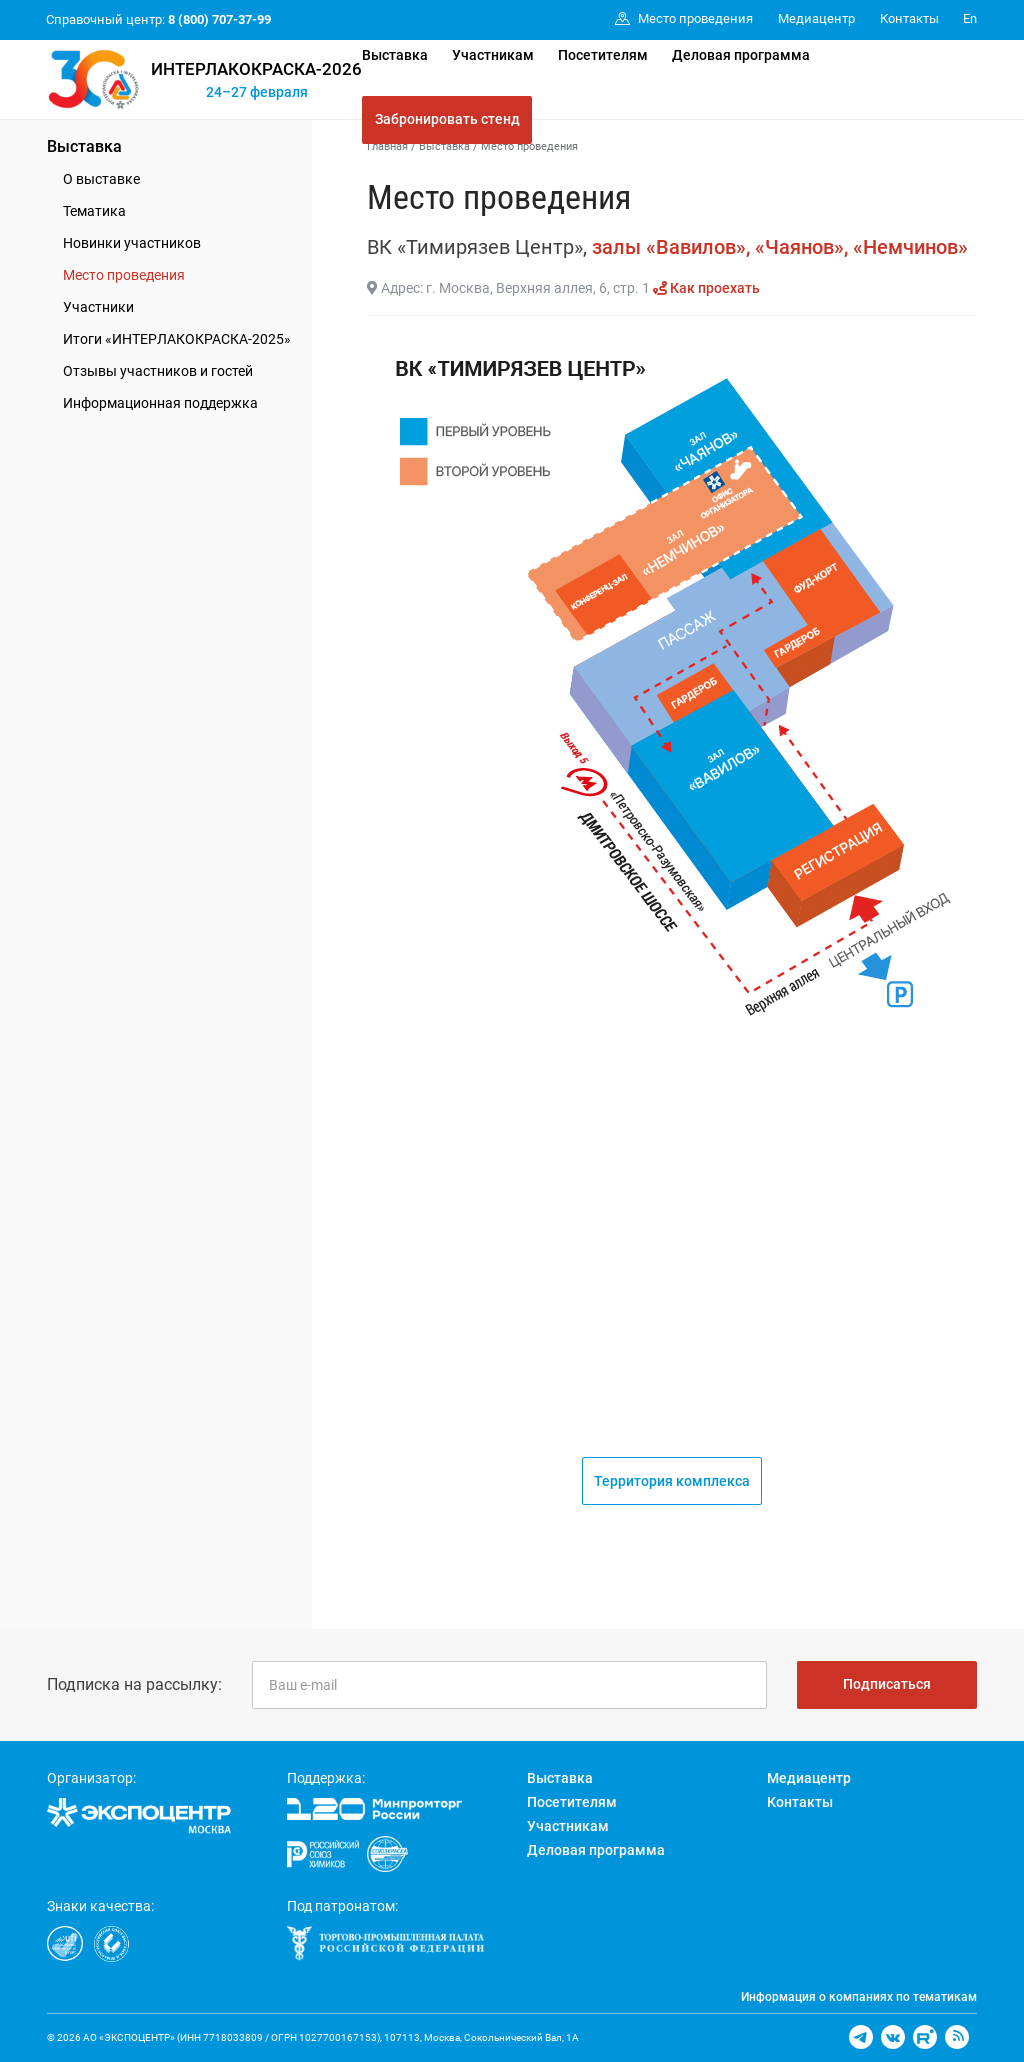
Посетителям (603, 55)
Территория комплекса (672, 1481)
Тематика (94, 211)
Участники (98, 307)
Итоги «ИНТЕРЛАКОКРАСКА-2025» (177, 339)
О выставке (101, 179)
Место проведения (124, 275)
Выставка (395, 55)
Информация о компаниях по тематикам (859, 1997)
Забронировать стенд (447, 119)
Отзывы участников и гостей (158, 371)
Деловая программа (741, 55)
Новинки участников (132, 243)
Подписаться (887, 1684)
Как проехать (706, 288)
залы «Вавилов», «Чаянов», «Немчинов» (780, 247)
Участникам (493, 55)
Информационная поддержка (160, 403)
